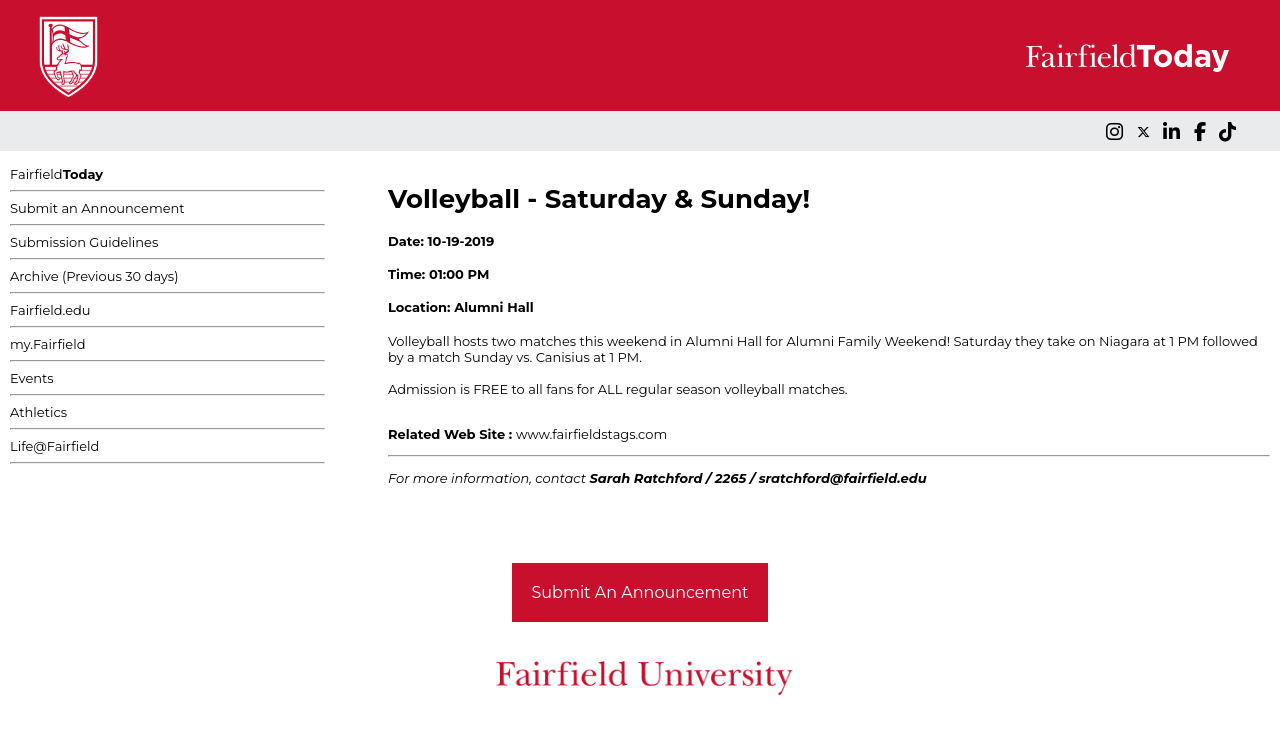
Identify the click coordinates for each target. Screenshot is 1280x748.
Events (32, 378)
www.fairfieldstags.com (591, 434)
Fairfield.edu (50, 310)
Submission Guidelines (84, 242)
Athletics (38, 412)
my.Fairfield (48, 344)
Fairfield (56, 174)
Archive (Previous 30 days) (94, 276)
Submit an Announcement (97, 208)
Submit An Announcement (640, 592)
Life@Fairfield (54, 446)
